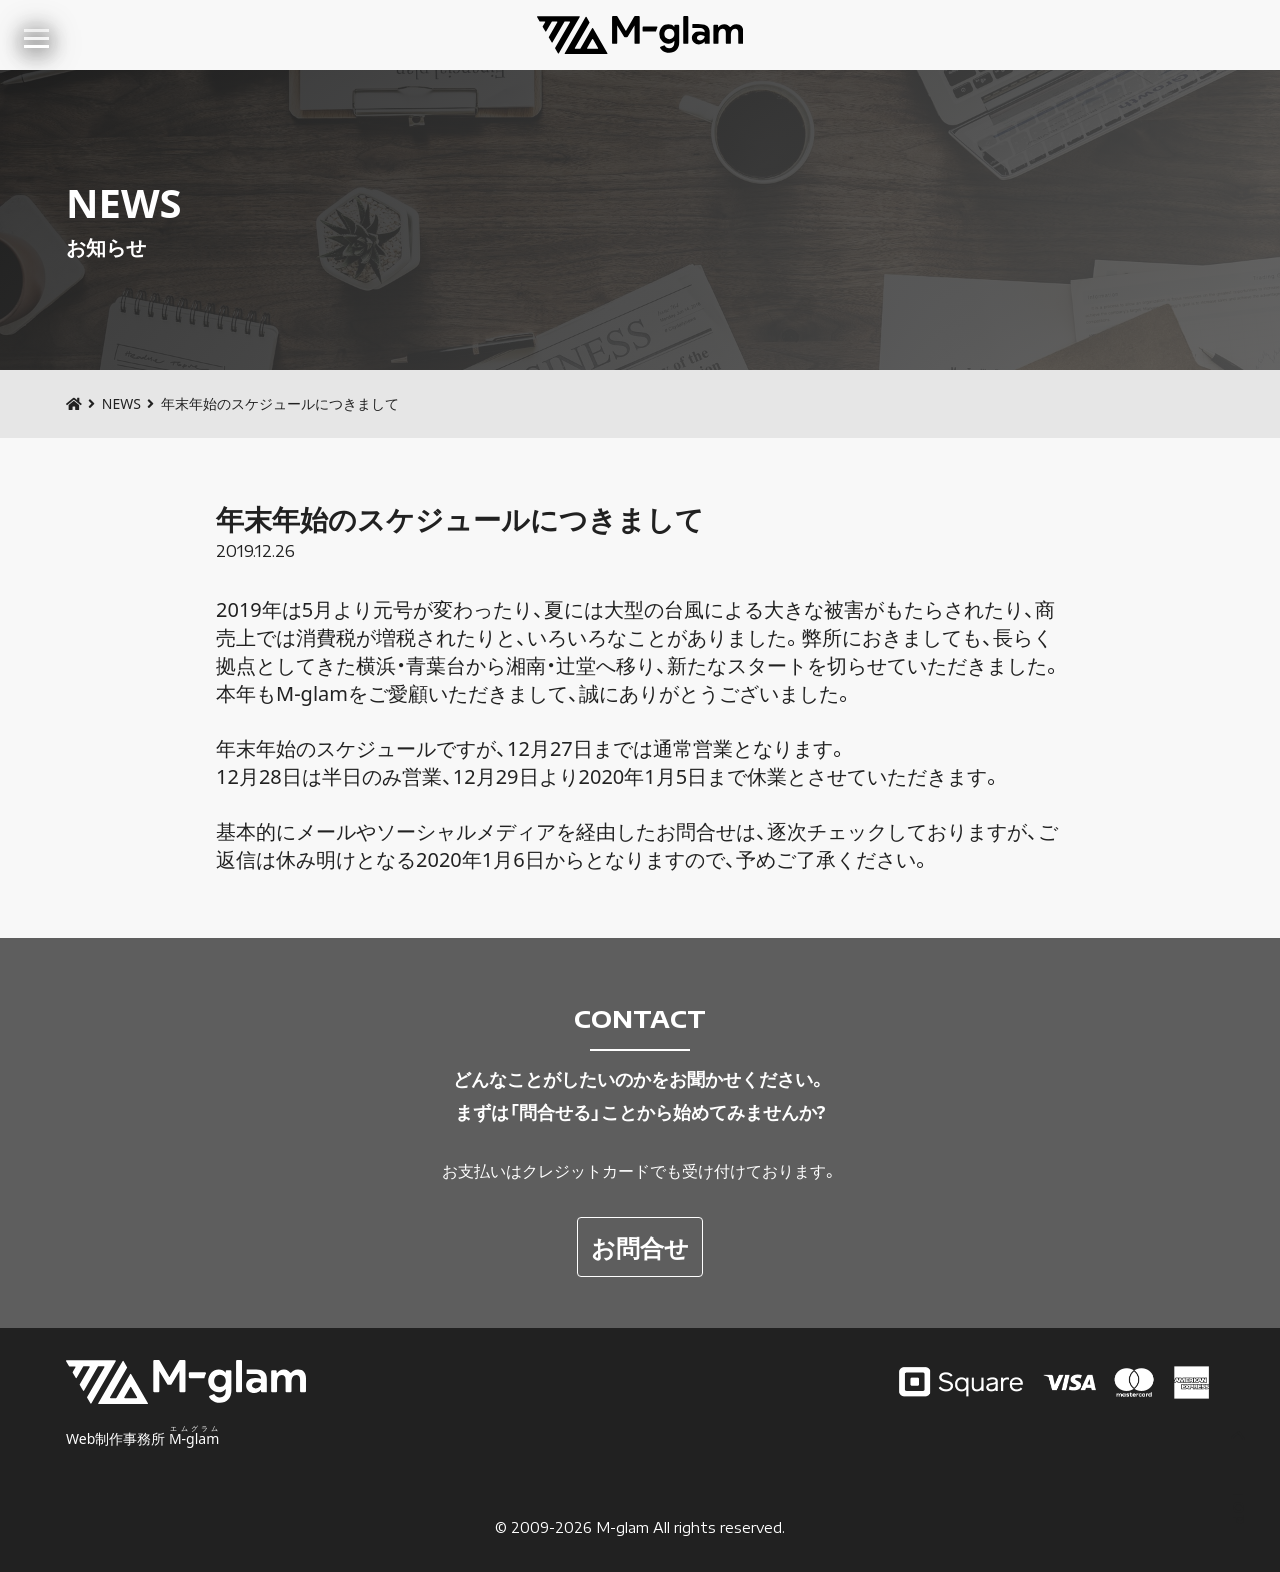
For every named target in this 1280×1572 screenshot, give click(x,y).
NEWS (121, 403)
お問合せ (640, 1246)
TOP (1238, 1479)
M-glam (622, 1527)
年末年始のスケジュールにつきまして (460, 519)
